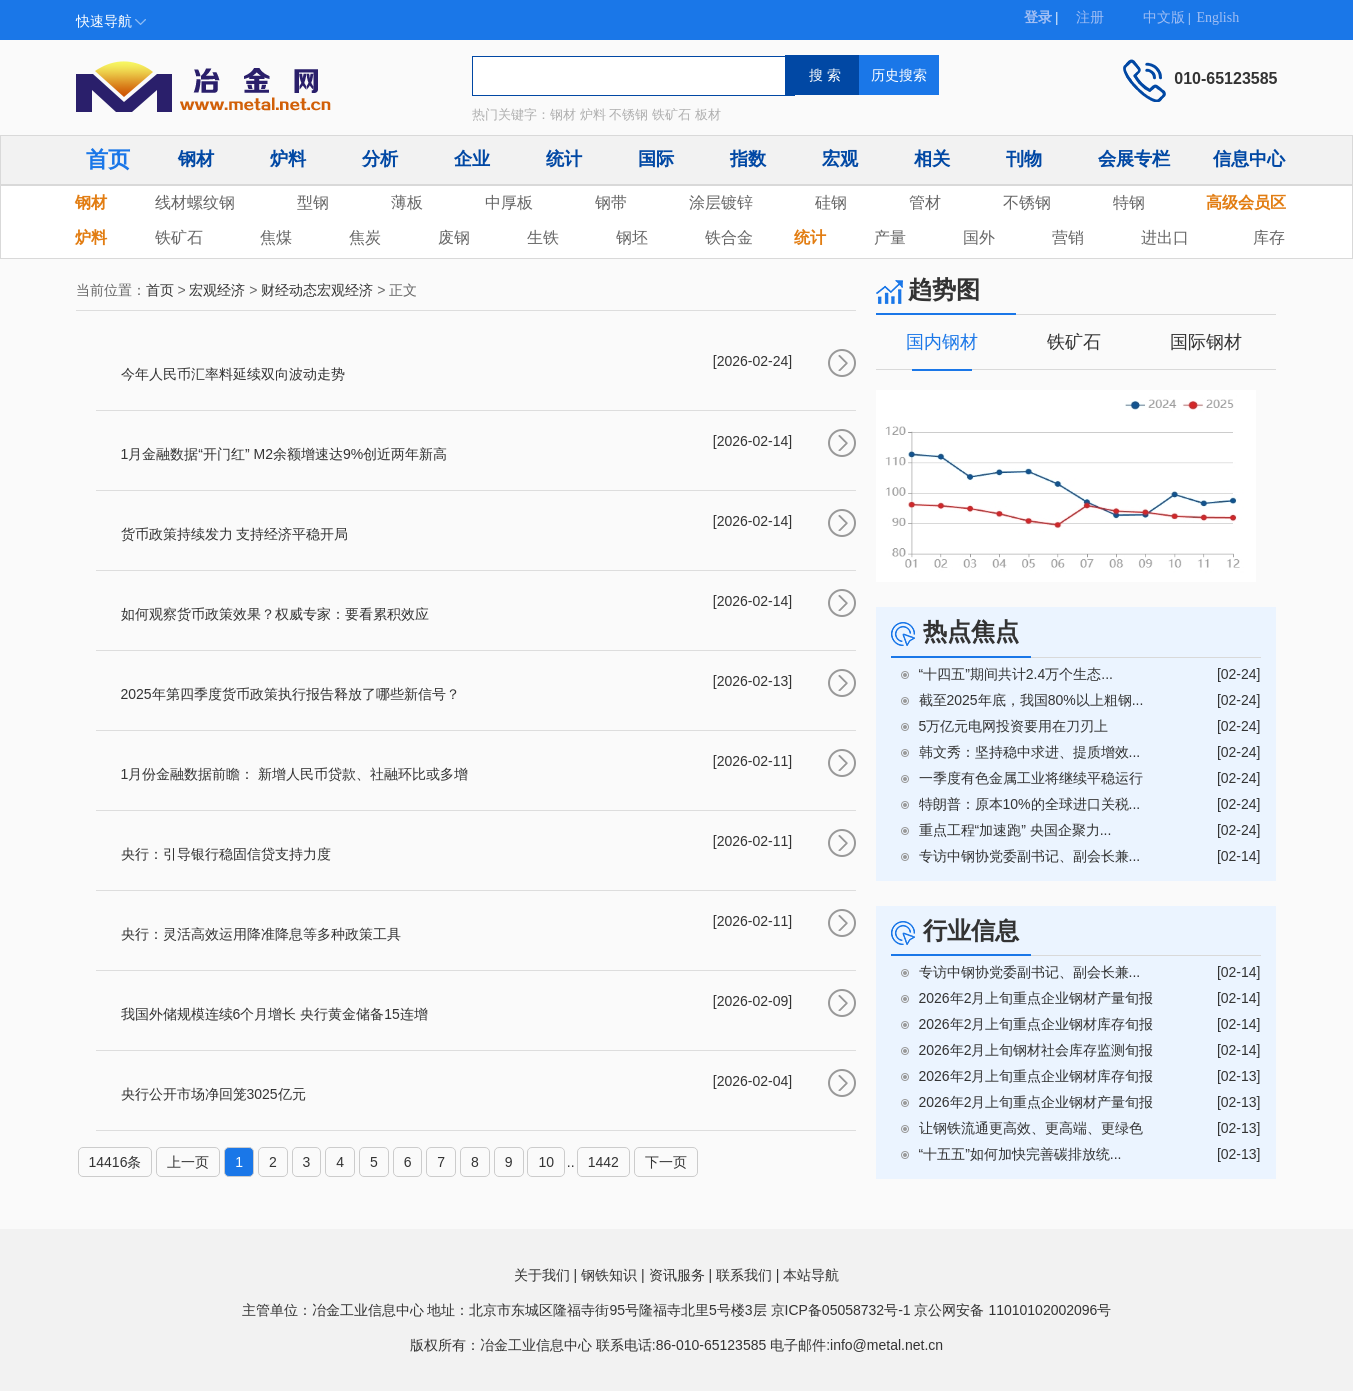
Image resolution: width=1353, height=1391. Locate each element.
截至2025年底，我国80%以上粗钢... (1031, 700)
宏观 (840, 159)
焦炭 (365, 237)
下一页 (666, 1162)
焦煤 (276, 237)
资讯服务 (677, 1275)
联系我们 (744, 1275)
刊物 (1024, 159)
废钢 (454, 237)
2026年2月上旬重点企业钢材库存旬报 (1036, 1024)
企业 (472, 159)
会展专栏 (1134, 159)
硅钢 (831, 202)
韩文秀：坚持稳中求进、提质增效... (1030, 752)
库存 (1269, 237)
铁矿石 (179, 237)
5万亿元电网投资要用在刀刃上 (1014, 726)
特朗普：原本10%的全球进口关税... (1030, 804)
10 (546, 1162)
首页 (108, 159)
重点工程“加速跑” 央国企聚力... (1015, 830)
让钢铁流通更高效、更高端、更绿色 (1031, 1128)
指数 (748, 159)
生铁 (543, 237)
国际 (656, 159)
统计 (564, 159)
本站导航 (811, 1275)
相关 (932, 159)
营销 (1068, 237)
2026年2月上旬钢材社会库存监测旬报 (1036, 1050)
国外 (979, 237)
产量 (890, 237)
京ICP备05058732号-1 (841, 1310)
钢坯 (632, 237)
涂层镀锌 (721, 202)
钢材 (196, 159)
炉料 (288, 159)
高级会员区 (1246, 202)
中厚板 (509, 202)
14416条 (115, 1162)
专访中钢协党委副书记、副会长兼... (1030, 856)
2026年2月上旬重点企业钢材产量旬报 (1036, 998)
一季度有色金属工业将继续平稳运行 (1031, 778)
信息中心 (1249, 159)
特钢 (1129, 202)
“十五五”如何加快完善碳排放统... (1020, 1154)
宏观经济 (217, 290)
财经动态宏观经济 (317, 290)
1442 (603, 1162)
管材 (925, 202)
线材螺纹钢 (195, 202)
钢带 (611, 202)
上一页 (188, 1162)
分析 (380, 159)
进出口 (1165, 237)
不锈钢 (1027, 202)
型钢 (313, 202)
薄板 (407, 202)
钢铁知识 (609, 1275)
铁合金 (729, 237)
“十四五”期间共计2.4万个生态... (1016, 674)
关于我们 (542, 1275)
